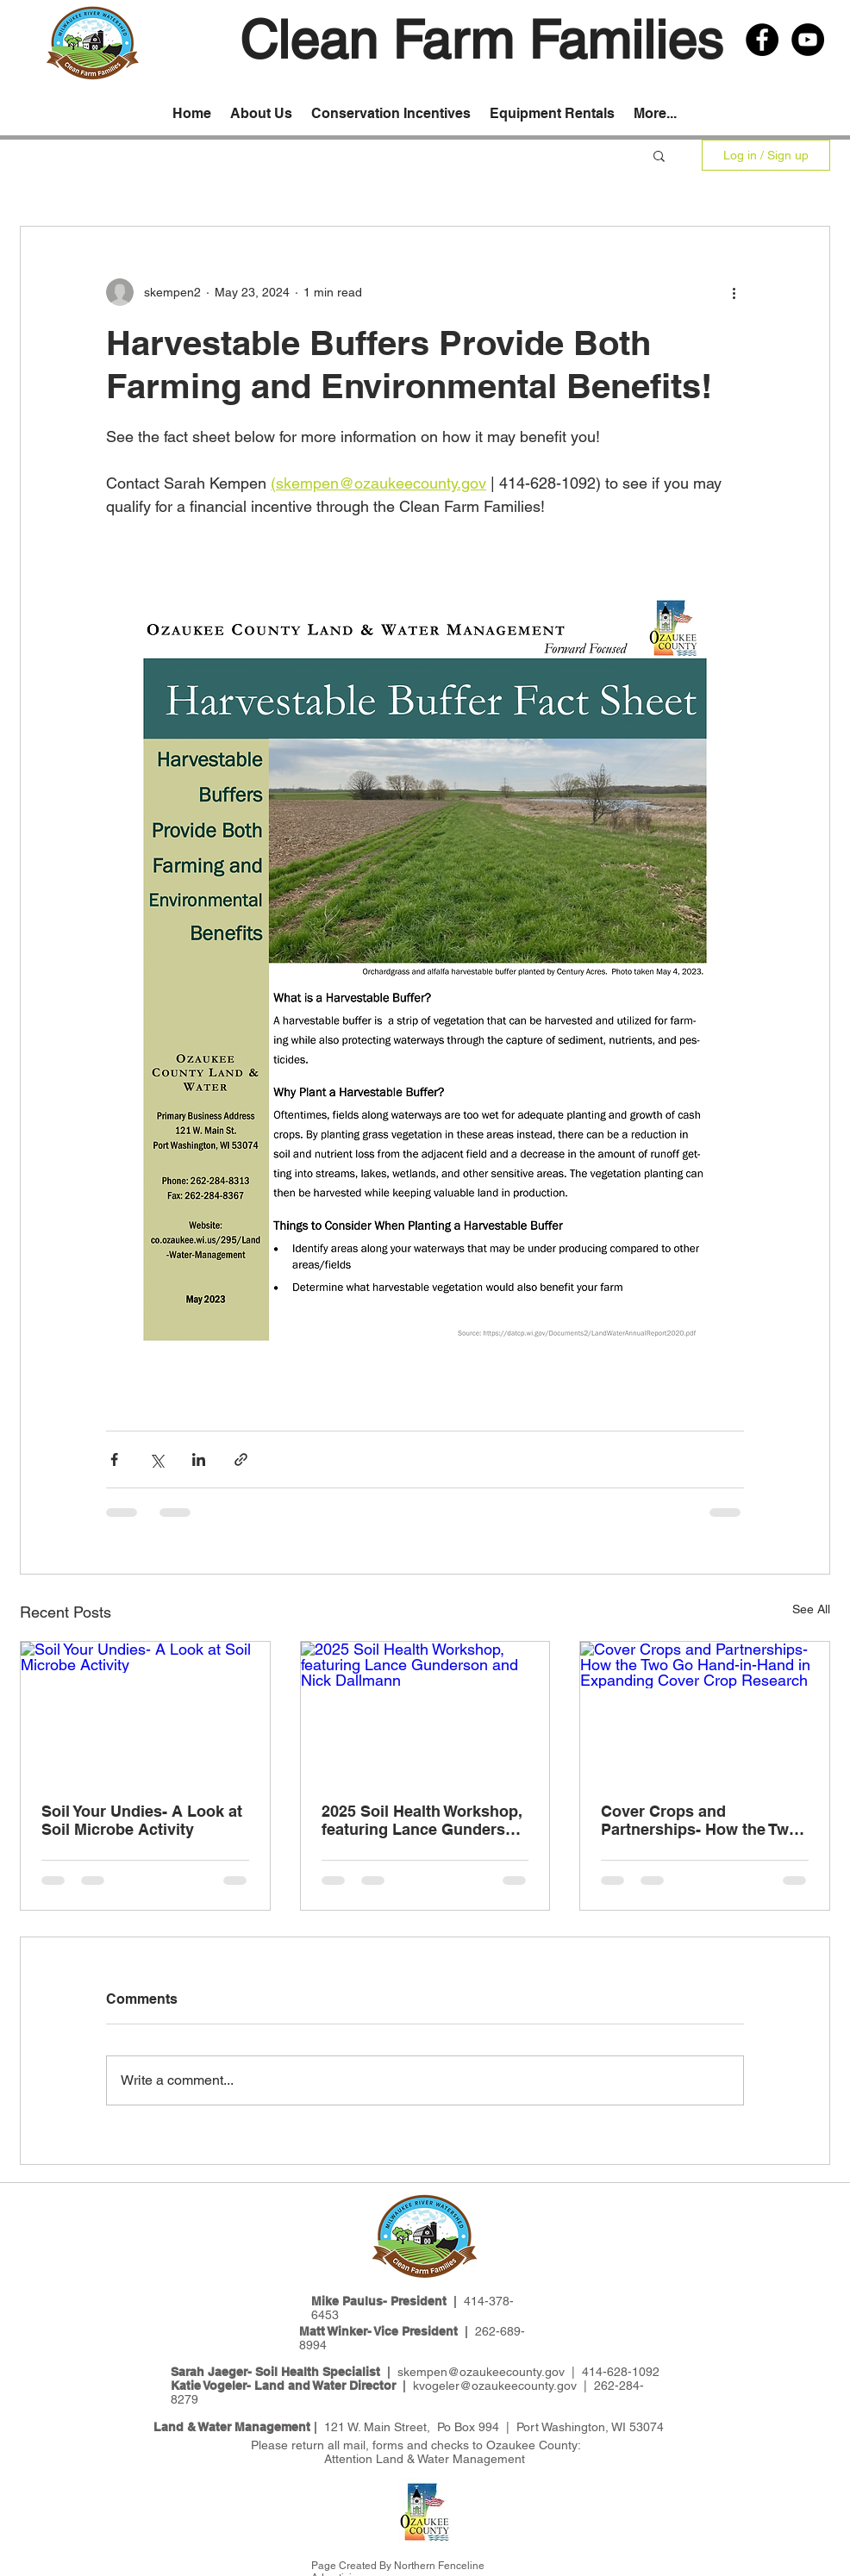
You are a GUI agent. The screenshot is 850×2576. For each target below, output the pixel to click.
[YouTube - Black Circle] (807, 39)
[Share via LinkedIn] (199, 1459)
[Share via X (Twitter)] (156, 1459)
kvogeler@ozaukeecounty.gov (495, 2385)
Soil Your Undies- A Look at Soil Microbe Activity (141, 1820)
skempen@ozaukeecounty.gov (481, 2372)
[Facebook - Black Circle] (762, 39)
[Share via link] (241, 1459)
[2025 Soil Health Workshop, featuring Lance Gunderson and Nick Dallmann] (425, 1711)
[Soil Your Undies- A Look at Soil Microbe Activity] (145, 1711)
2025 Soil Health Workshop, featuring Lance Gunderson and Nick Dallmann (423, 1820)
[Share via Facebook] (114, 1459)
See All (811, 1609)
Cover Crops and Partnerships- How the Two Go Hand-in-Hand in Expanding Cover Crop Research (699, 1820)
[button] (659, 155)
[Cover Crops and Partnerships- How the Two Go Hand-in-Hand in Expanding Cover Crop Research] (704, 1711)
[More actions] (733, 292)
